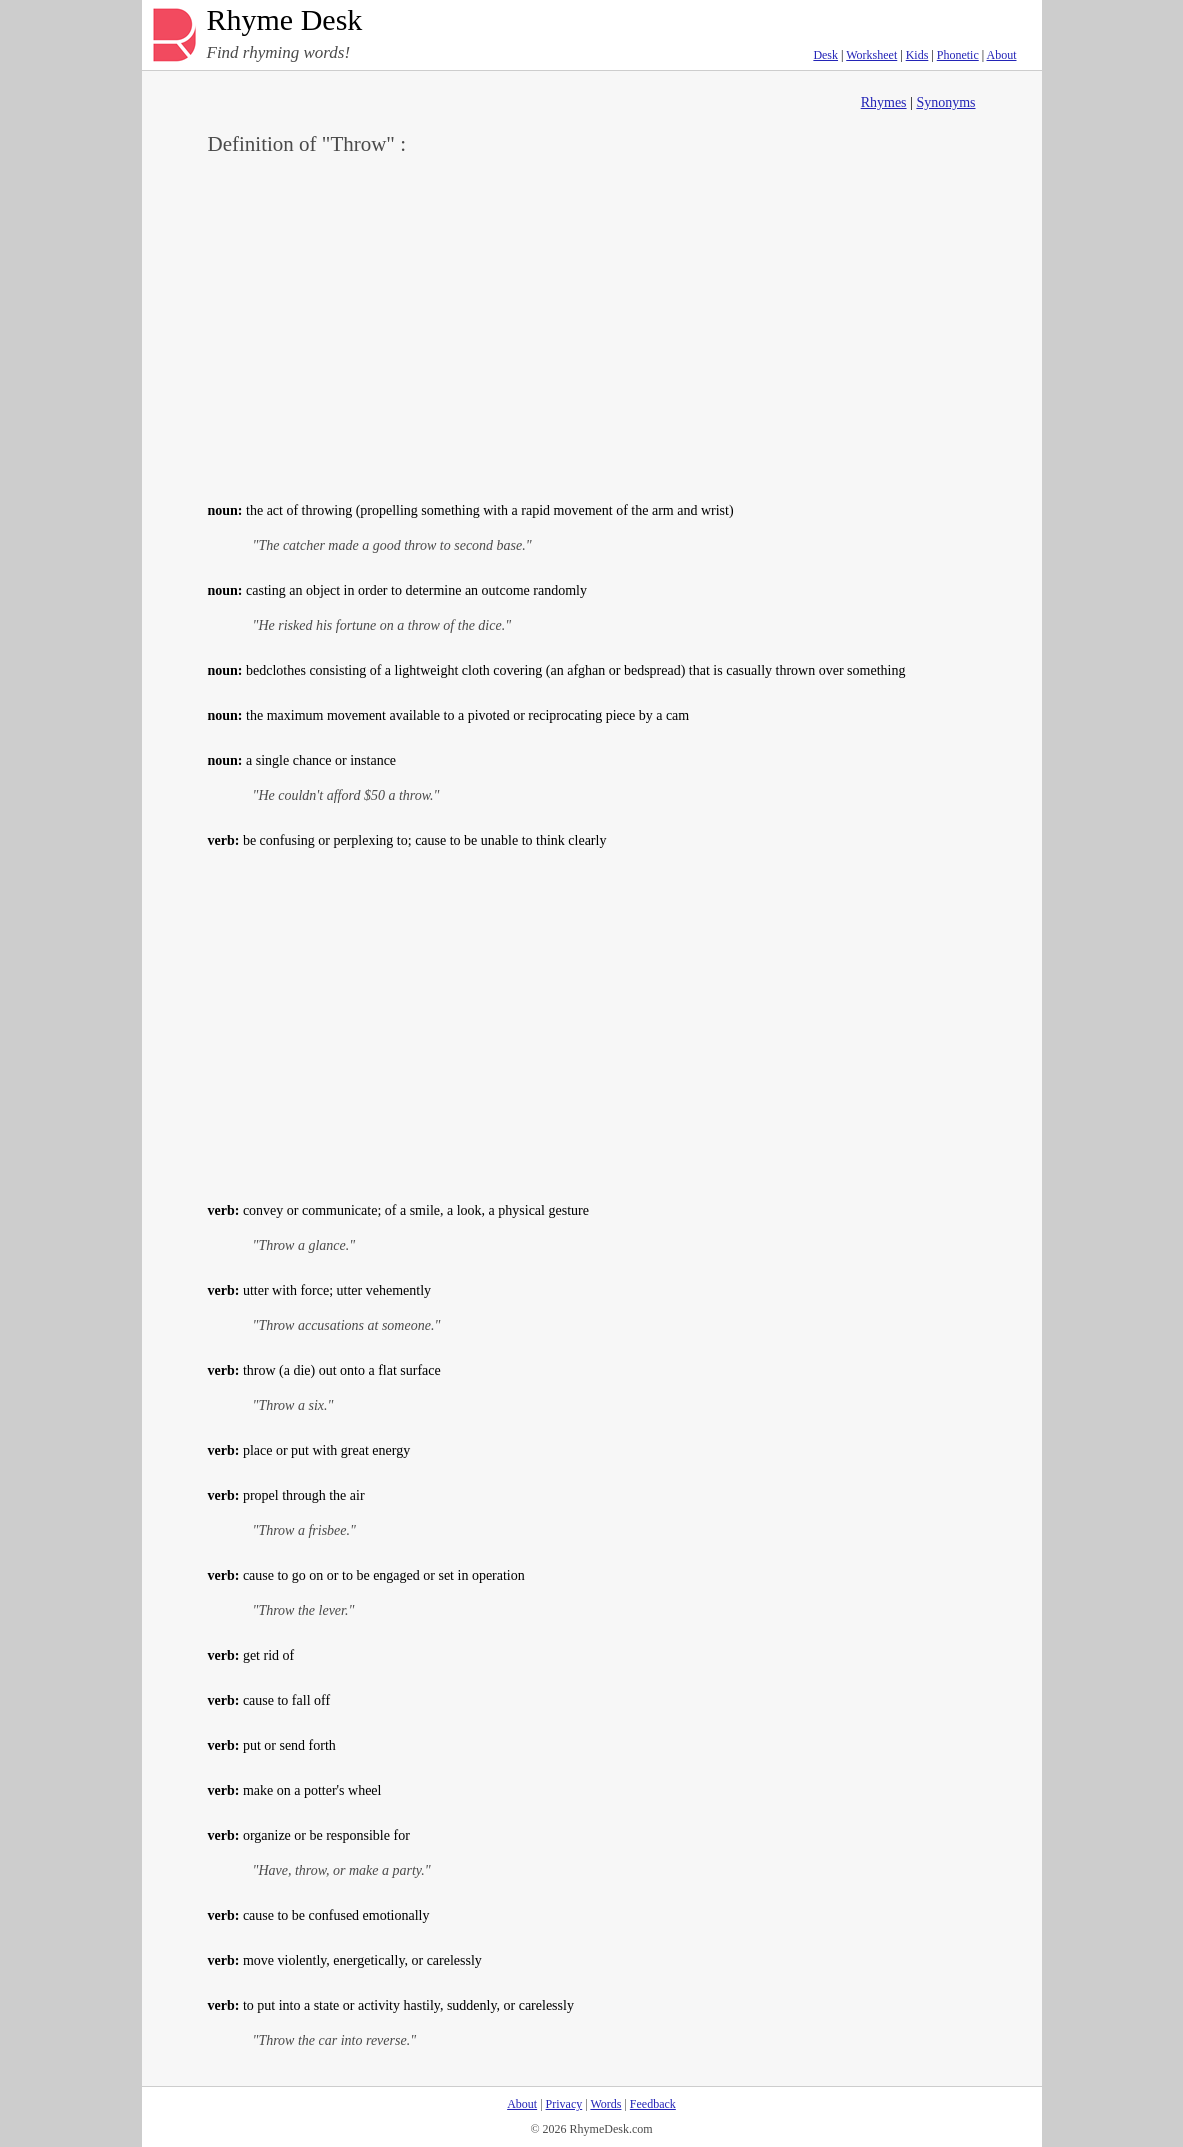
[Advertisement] (592, 326)
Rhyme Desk (285, 20)
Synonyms (945, 102)
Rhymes (884, 102)
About (1002, 55)
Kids (917, 55)
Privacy (564, 2104)
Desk (825, 55)
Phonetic (958, 55)
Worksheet (871, 55)
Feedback (653, 2104)
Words (605, 2104)
